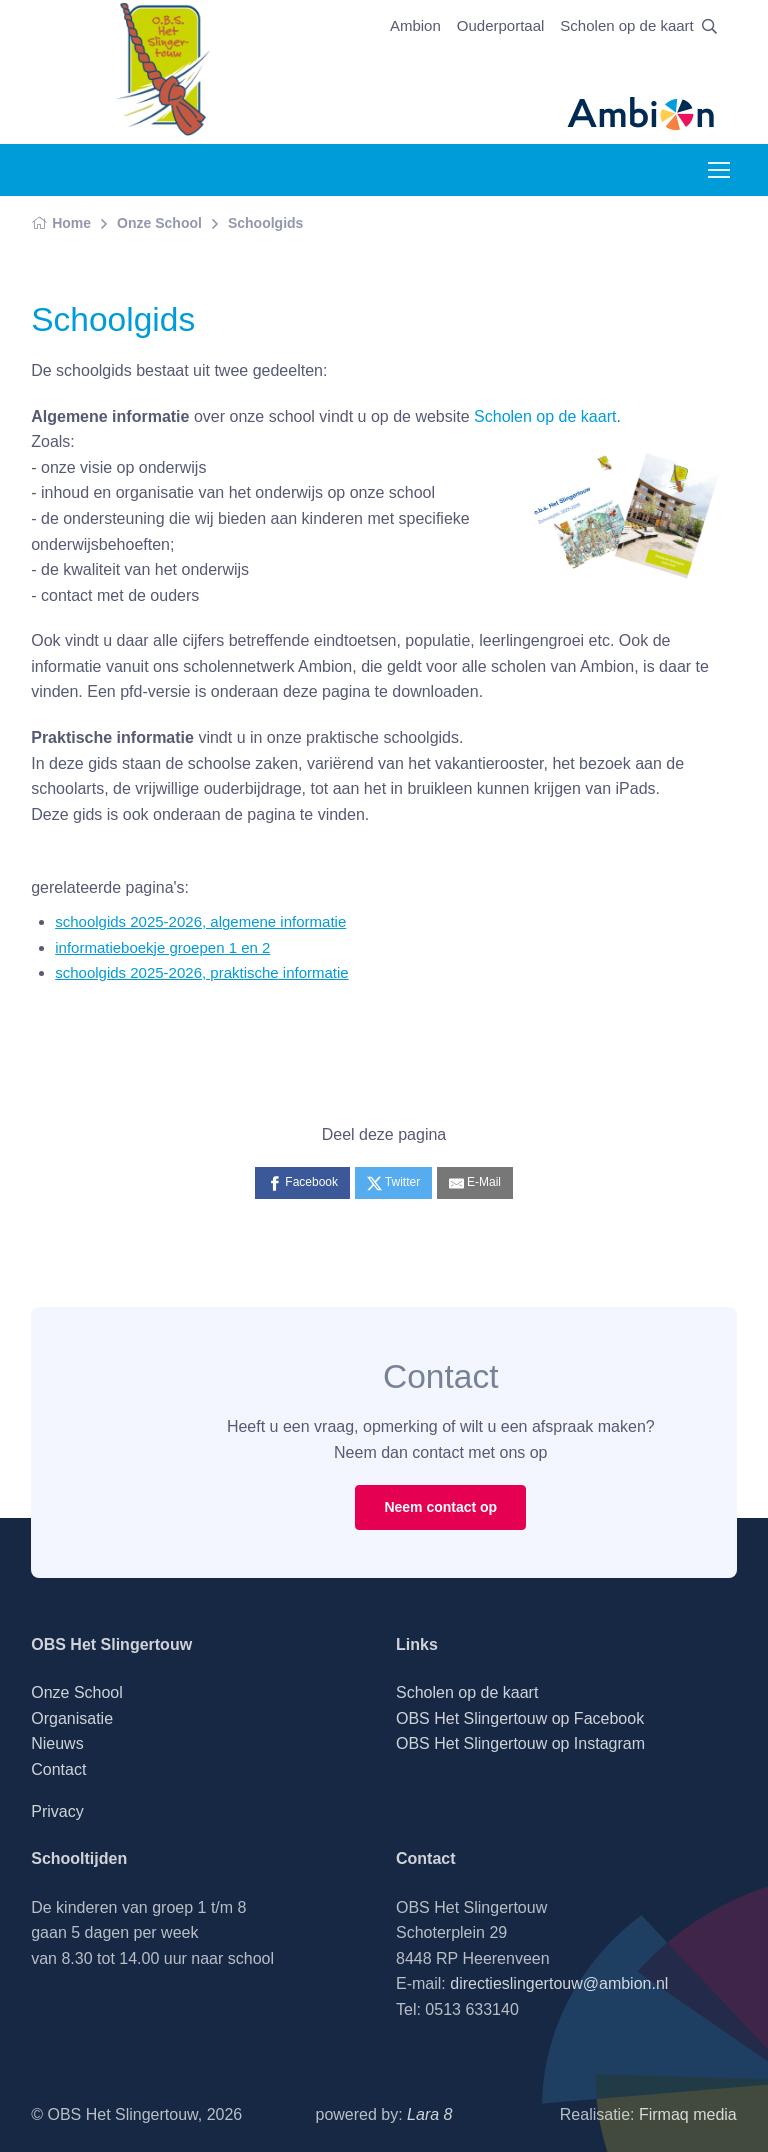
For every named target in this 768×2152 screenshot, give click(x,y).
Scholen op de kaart (626, 25)
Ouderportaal (501, 25)
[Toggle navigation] (718, 170)
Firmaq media (688, 2114)
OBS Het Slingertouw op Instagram (520, 1743)
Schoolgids (265, 223)
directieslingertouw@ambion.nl (559, 1983)
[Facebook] (302, 1182)
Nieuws (57, 1743)
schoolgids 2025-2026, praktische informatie (202, 972)
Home (61, 223)
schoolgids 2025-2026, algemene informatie (200, 921)
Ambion (415, 25)
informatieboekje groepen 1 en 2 (162, 947)
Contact (58, 1769)
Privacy (57, 1811)
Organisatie (72, 1718)
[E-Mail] (475, 1182)
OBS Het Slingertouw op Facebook (520, 1718)
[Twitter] (394, 1182)
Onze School (159, 223)
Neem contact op (440, 1507)
